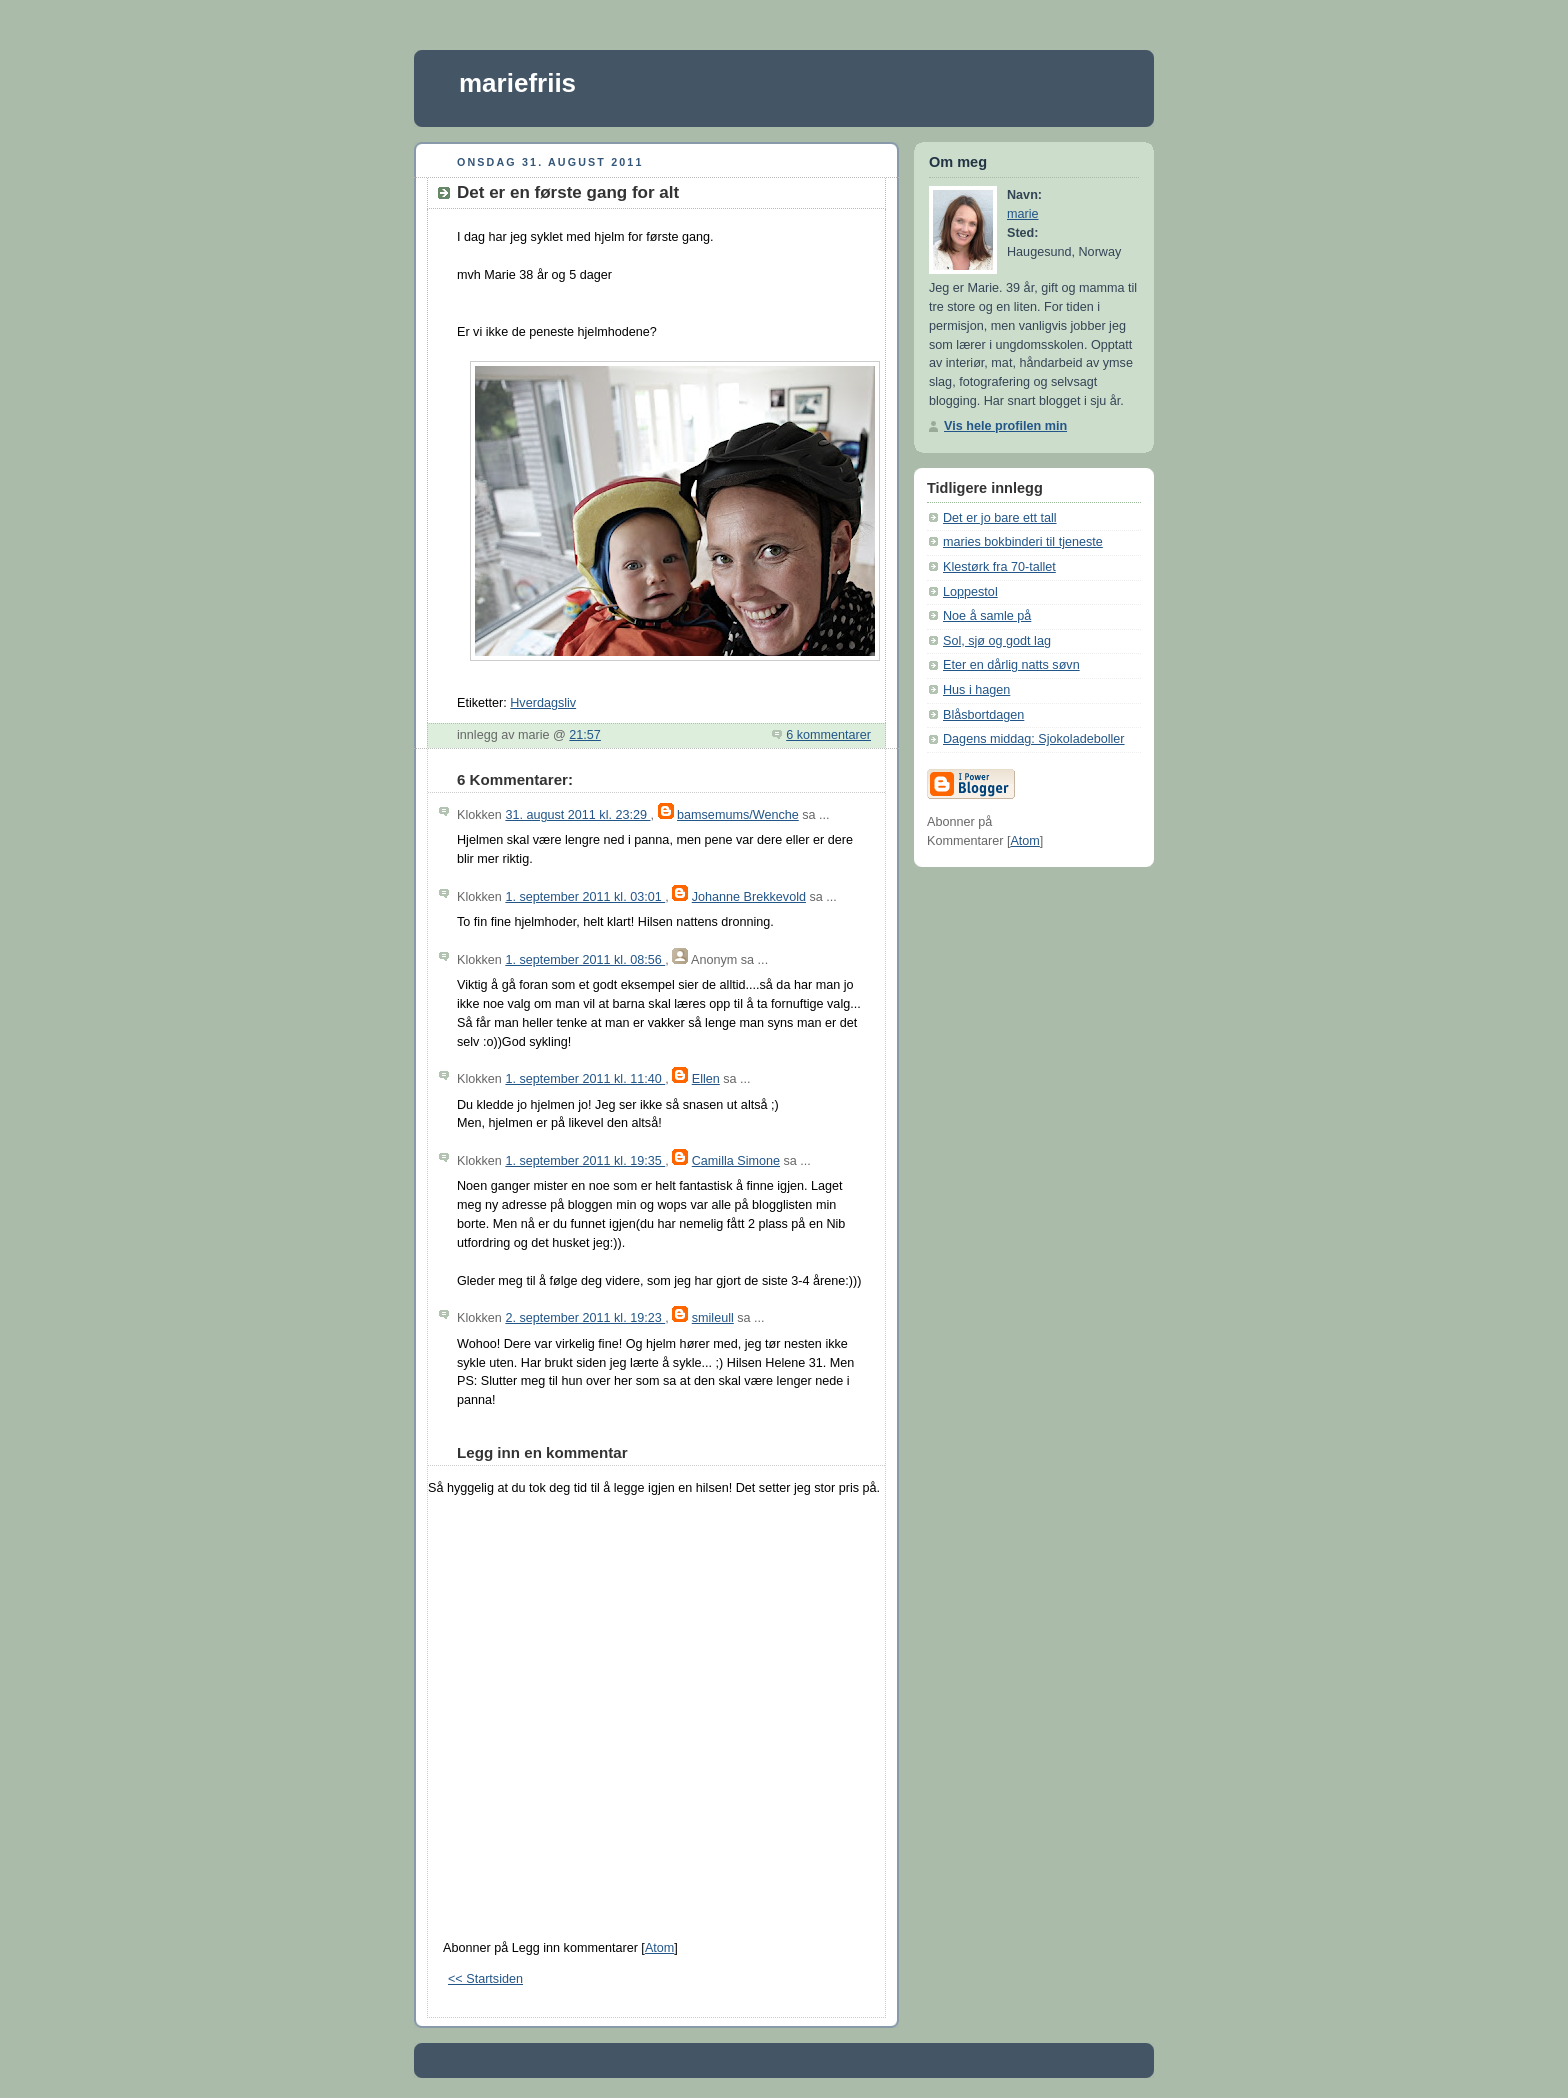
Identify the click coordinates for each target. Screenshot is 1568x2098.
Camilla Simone (736, 1161)
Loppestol (970, 592)
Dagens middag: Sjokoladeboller (1034, 739)
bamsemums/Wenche (738, 815)
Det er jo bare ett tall (1000, 518)
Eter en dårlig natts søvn (1011, 665)
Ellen (706, 1079)
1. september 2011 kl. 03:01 (585, 897)
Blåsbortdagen (983, 715)
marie (1023, 214)
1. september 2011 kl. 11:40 (585, 1079)
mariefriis (517, 83)
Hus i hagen (976, 690)
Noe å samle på (987, 616)
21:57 (585, 735)
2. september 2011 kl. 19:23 (585, 1318)
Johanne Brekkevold (749, 897)
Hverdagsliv (543, 703)
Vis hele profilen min (1005, 426)
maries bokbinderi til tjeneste (1023, 542)
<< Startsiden (485, 1979)
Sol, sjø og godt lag (997, 641)
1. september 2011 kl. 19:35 (585, 1161)
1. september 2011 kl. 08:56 (585, 960)
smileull (713, 1318)
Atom (659, 1948)
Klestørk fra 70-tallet (999, 567)
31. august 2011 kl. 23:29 (577, 815)
